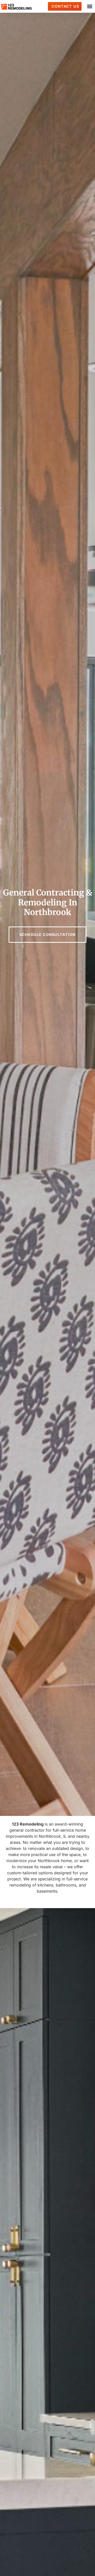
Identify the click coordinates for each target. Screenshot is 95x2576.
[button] (89, 6)
